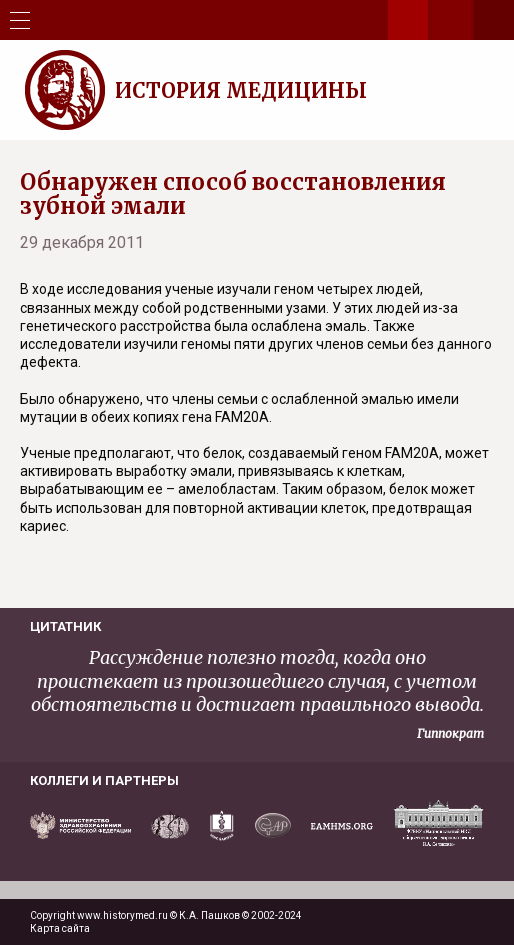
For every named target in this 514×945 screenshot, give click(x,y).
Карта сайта (60, 928)
